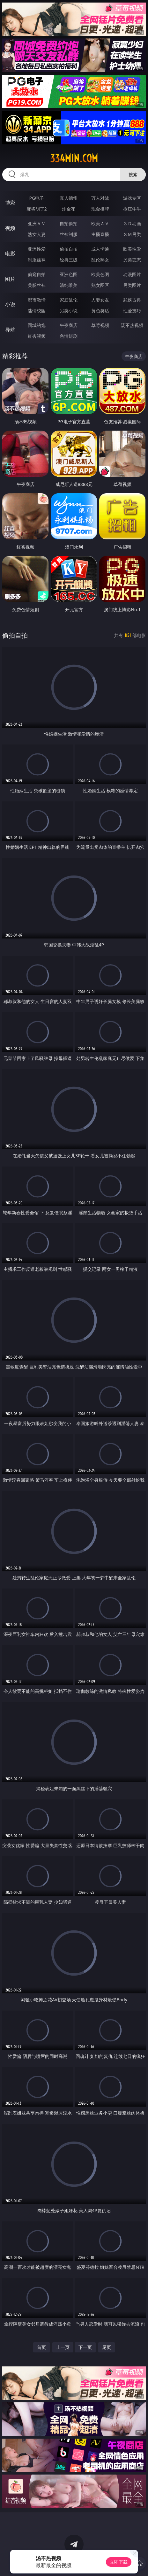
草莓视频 (100, 325)
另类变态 (132, 260)
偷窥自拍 (37, 274)
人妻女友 (100, 300)
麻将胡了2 (36, 209)
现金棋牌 (100, 209)
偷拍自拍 (69, 249)
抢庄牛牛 (132, 209)
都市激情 (37, 300)
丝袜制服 (69, 234)
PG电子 (36, 198)
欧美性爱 (132, 249)
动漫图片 (132, 274)
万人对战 (100, 198)
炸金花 (68, 209)
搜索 (133, 174)
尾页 (106, 2347)
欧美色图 (100, 274)
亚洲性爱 (37, 249)
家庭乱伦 (69, 300)
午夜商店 (69, 325)
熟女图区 (100, 285)
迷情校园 (37, 311)
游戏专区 (132, 198)
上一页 (63, 2347)
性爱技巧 (132, 311)
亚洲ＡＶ (37, 223)
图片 (10, 278)
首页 (41, 2347)
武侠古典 (132, 300)
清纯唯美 (69, 285)
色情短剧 (69, 336)
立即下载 (119, 2562)
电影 (10, 253)
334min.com (74, 158)
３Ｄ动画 (132, 223)
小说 (10, 304)
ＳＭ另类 (132, 234)
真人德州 (69, 198)
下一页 (85, 2347)
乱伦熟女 (100, 260)
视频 (10, 228)
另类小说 (69, 311)
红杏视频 (37, 336)
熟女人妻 (37, 234)
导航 (10, 329)
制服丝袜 (37, 260)
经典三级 (69, 260)
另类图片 (132, 285)
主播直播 (100, 234)
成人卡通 (100, 249)
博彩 (10, 202)
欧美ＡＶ (100, 223)
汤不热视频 (132, 325)
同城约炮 (37, 325)
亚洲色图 (69, 274)
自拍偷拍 (69, 223)
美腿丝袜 (37, 285)
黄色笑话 (100, 311)
